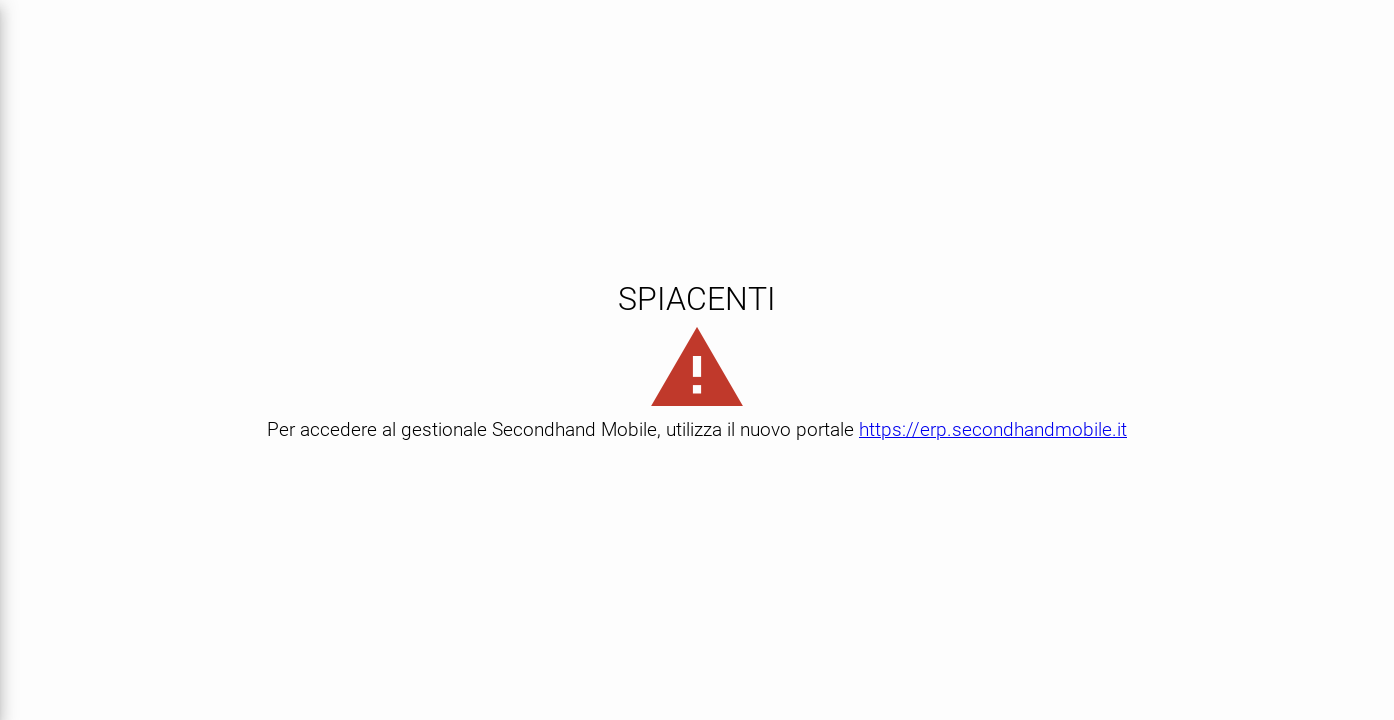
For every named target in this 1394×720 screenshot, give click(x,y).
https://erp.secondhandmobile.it (993, 430)
